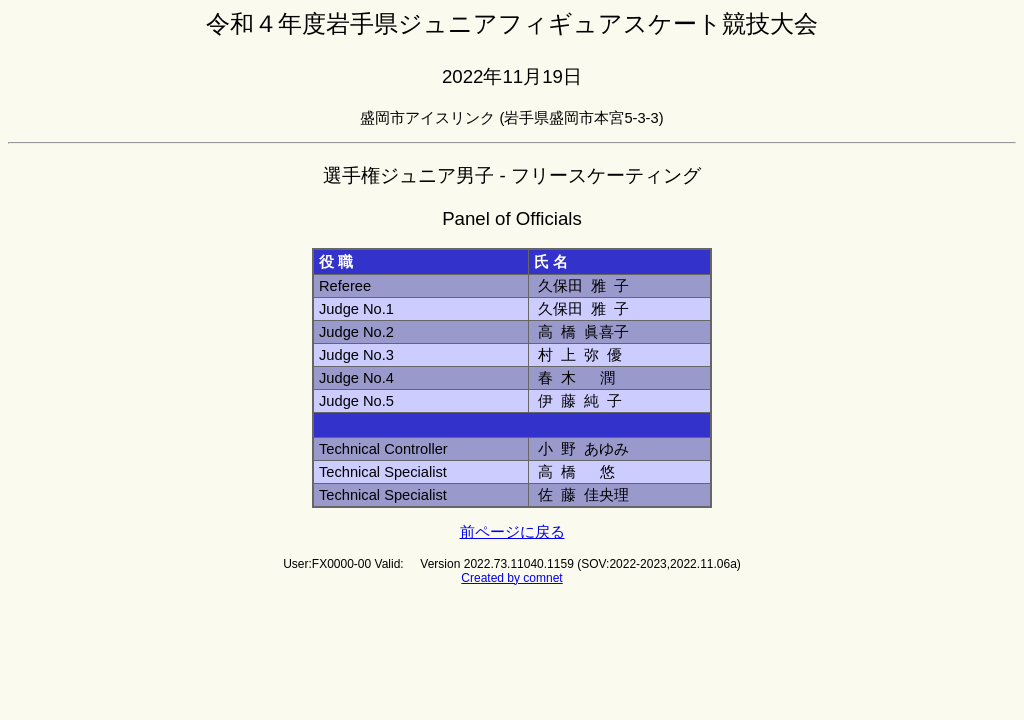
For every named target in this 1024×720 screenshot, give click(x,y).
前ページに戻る (512, 532)
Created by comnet (511, 578)
